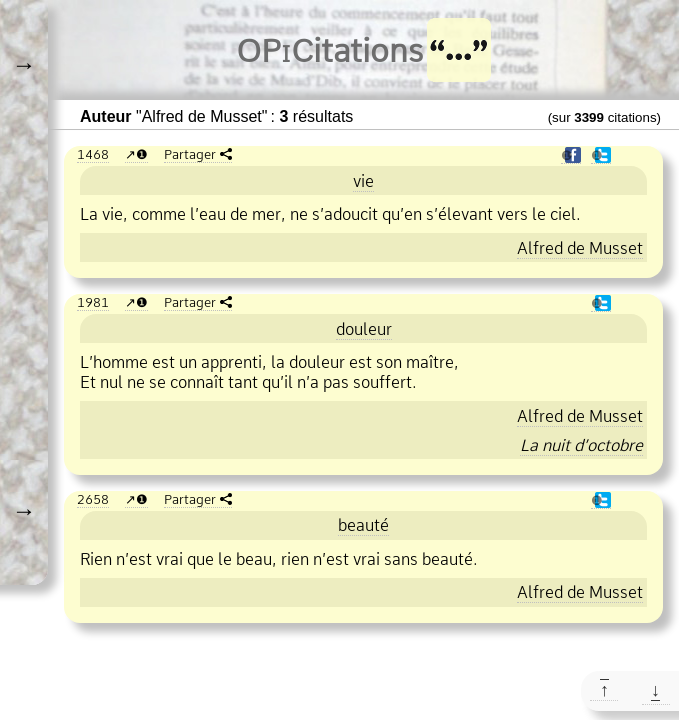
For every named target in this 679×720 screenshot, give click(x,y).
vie (363, 181)
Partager (190, 154)
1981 (93, 302)
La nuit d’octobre (581, 445)
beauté (363, 525)
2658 (93, 499)
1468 (93, 154)
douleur (364, 329)
